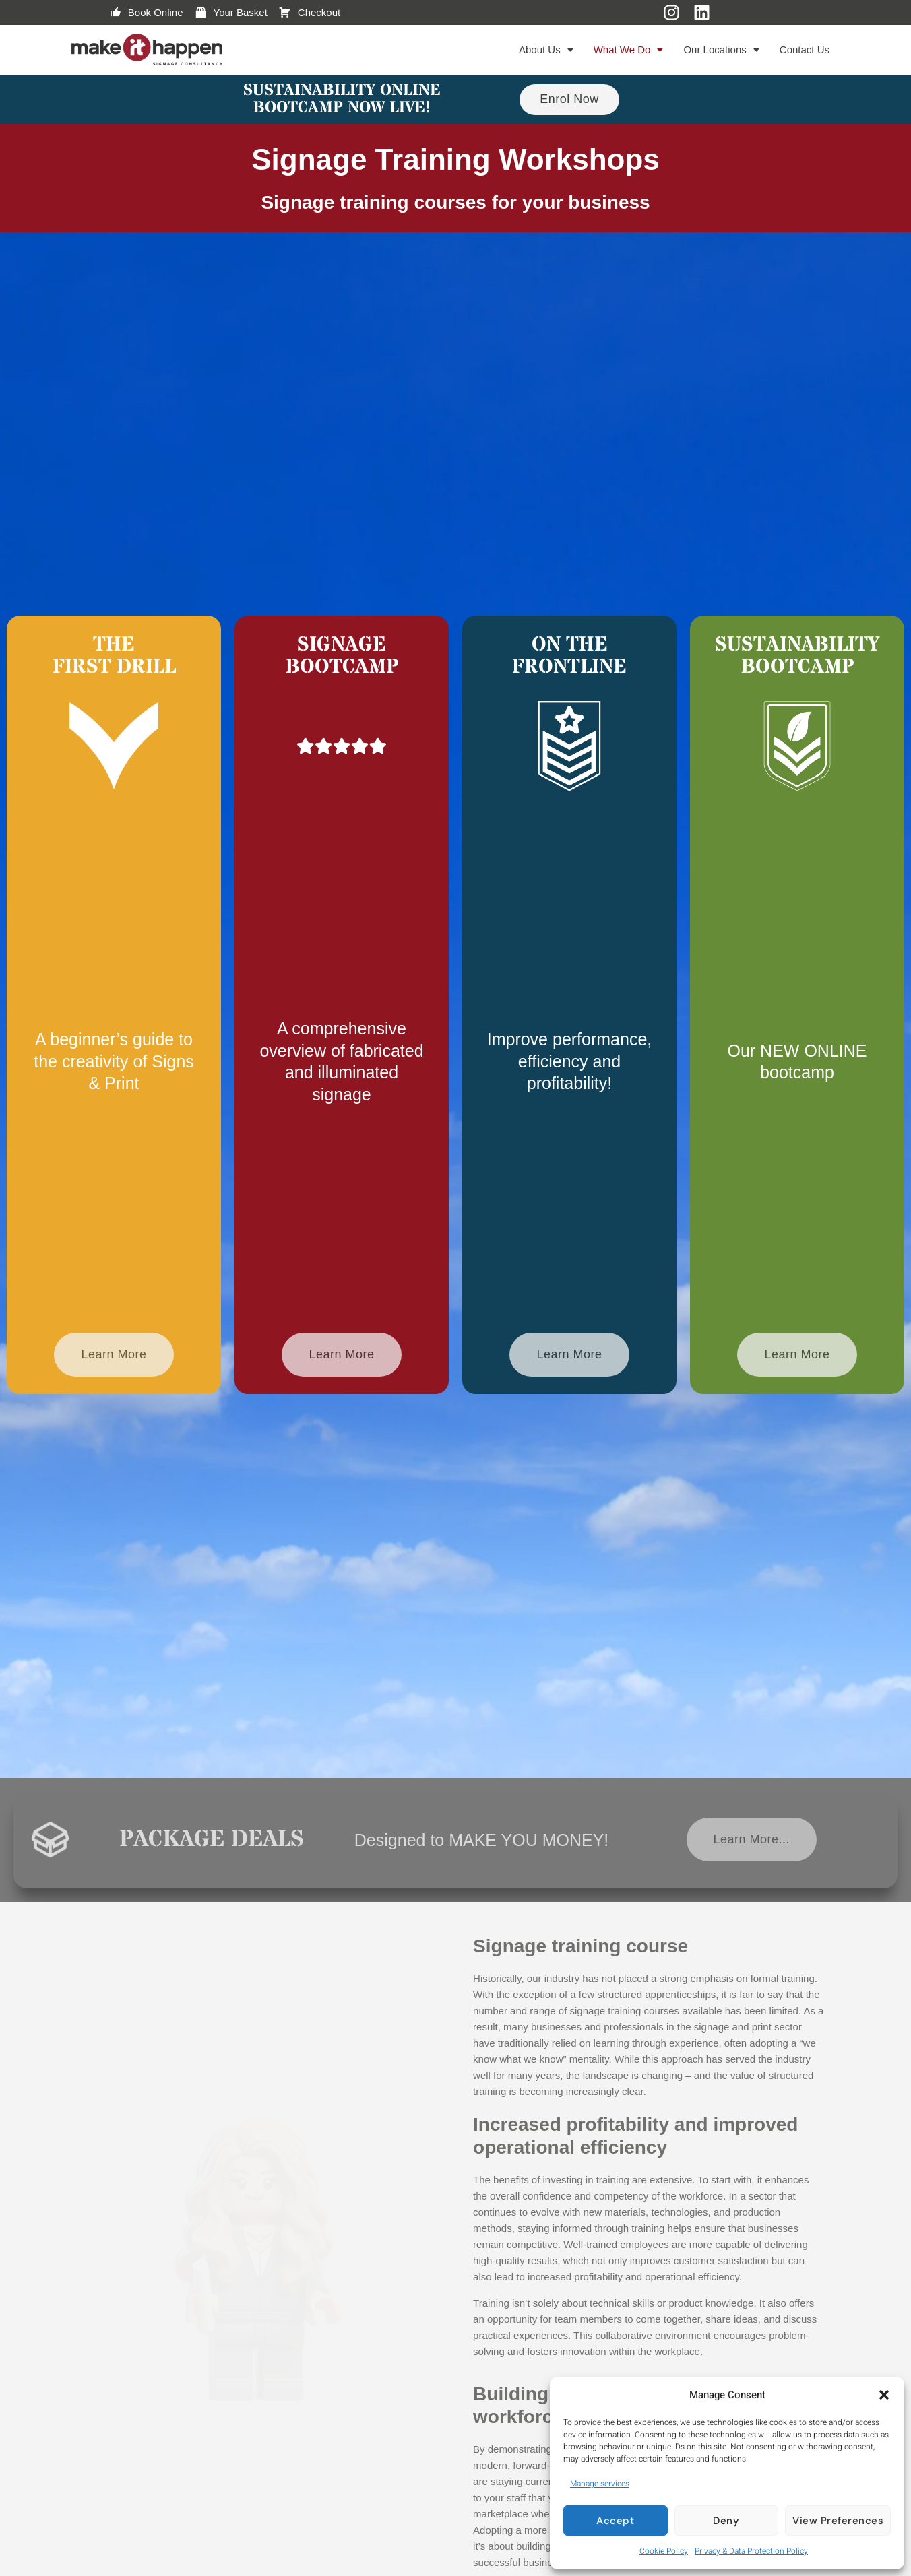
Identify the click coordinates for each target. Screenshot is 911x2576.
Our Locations (721, 49)
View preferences (837, 2521)
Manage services (599, 2484)
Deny (726, 2521)
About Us (546, 49)
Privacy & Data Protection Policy (751, 2551)
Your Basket (231, 13)
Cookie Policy (663, 2551)
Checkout (309, 13)
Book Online (145, 13)
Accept (615, 2521)
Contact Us (804, 49)
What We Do (629, 49)
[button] (884, 2395)
